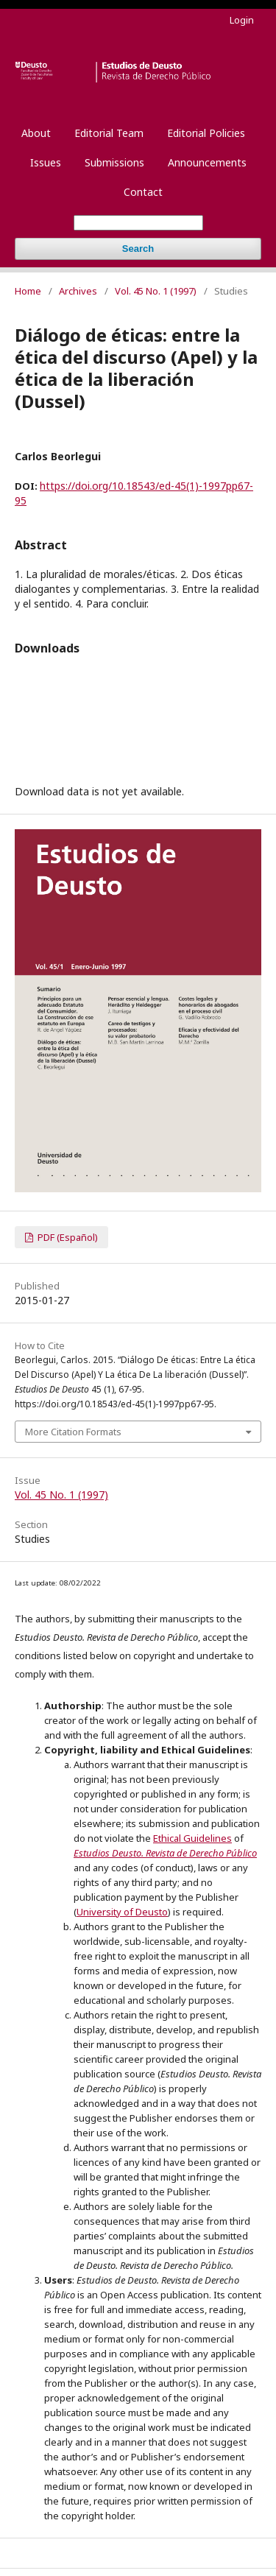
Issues (45, 162)
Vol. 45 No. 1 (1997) (156, 291)
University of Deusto (122, 1911)
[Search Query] (138, 222)
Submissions (114, 162)
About (36, 133)
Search (138, 248)
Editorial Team (109, 133)
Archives (78, 291)
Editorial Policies (206, 133)
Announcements (207, 162)
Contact (143, 192)
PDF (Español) (66, 1237)
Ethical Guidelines (192, 1838)
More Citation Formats (73, 1431)
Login (242, 20)
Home (28, 291)
